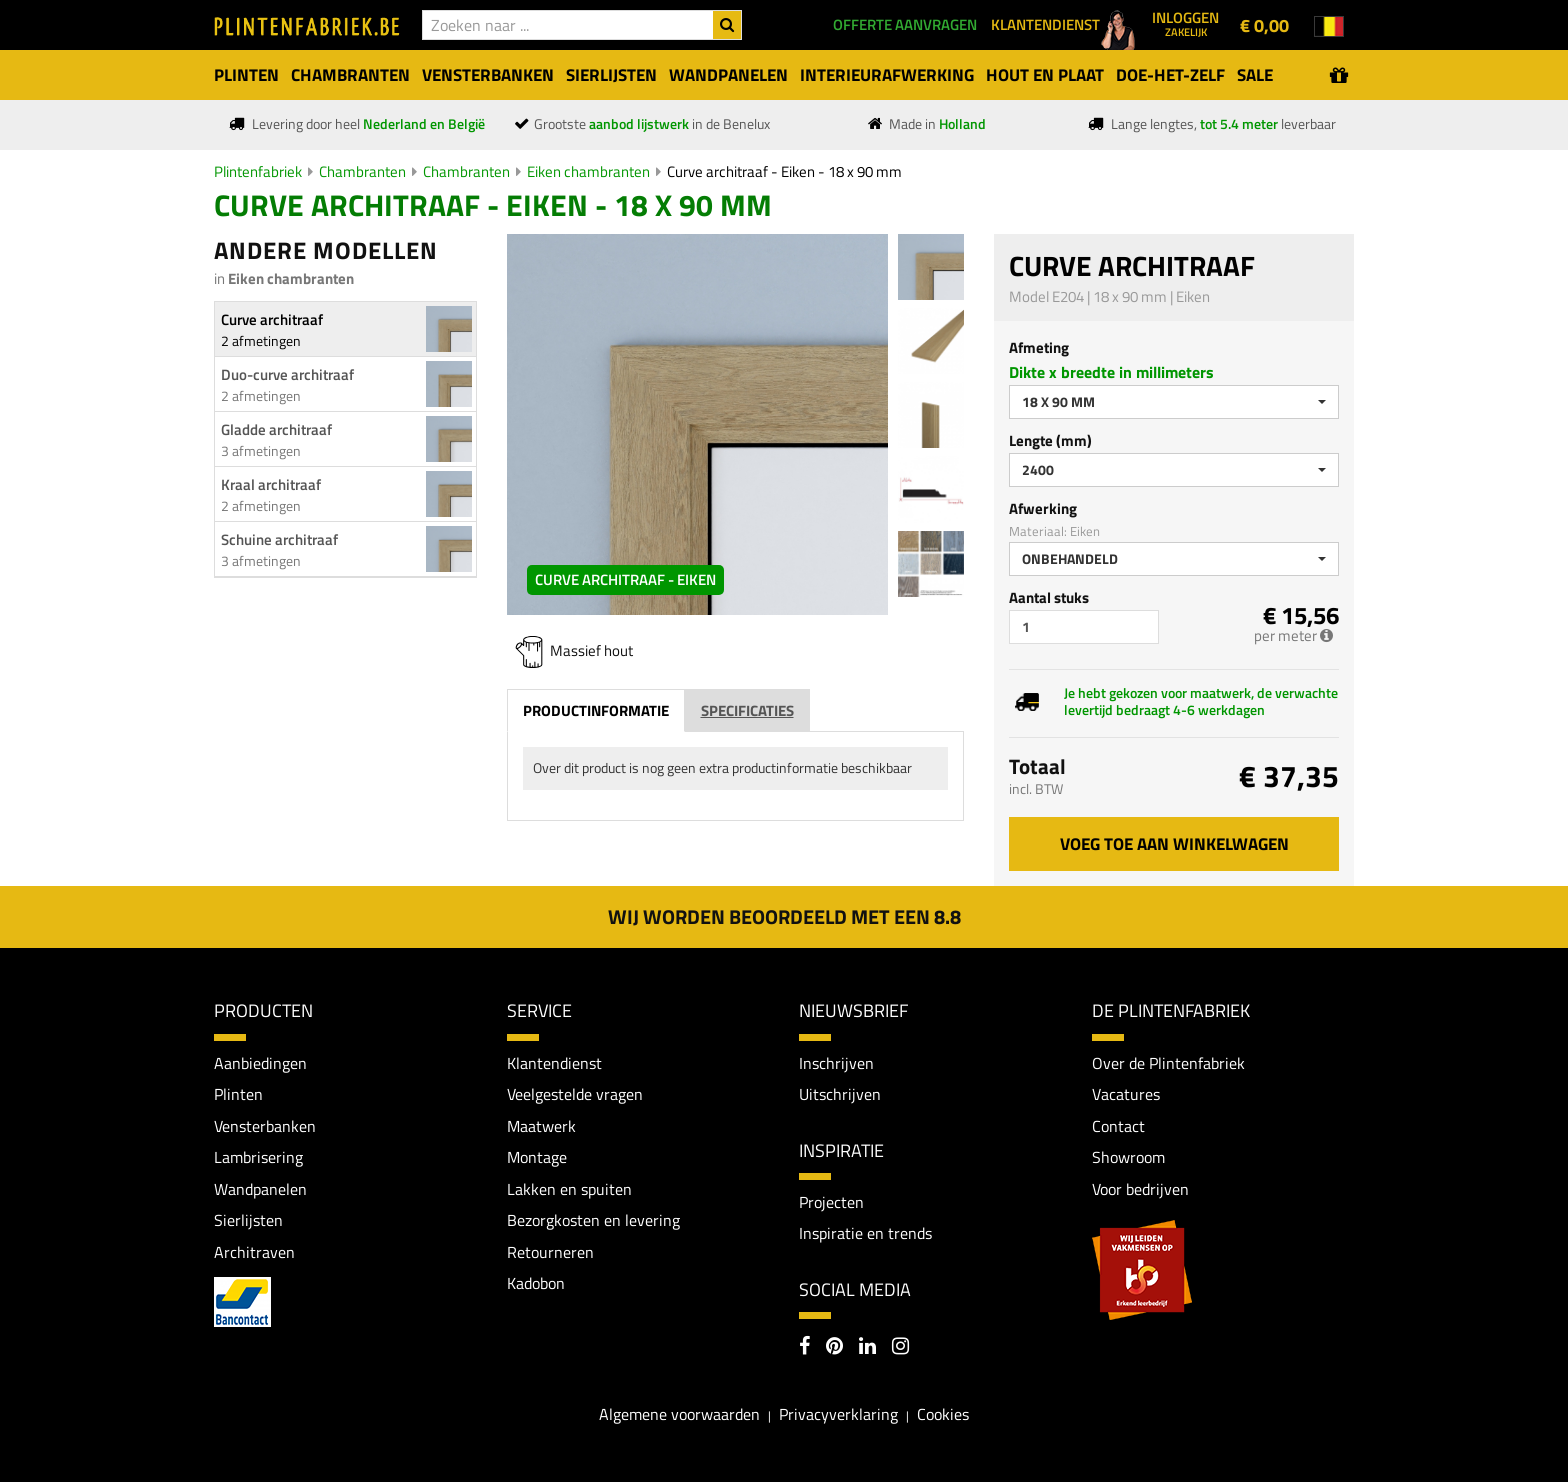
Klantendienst (554, 1063)
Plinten (238, 1094)
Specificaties (747, 710)
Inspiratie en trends (865, 1233)
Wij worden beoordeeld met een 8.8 (784, 916)
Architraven (254, 1252)
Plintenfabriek (258, 171)
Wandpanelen (260, 1189)
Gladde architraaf (276, 429)
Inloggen (1185, 23)
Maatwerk (541, 1126)
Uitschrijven (840, 1094)
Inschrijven (836, 1063)
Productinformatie (596, 710)
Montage (537, 1157)
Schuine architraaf (279, 539)
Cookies (943, 1414)
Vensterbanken (265, 1126)
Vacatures (1126, 1094)
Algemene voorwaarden (679, 1414)
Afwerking (1043, 508)
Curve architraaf (272, 319)
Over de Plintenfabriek (1168, 1063)
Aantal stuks (1049, 597)
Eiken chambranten (588, 171)
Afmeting (1039, 347)
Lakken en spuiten (569, 1189)
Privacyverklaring (838, 1414)
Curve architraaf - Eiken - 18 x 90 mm (784, 171)
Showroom (1128, 1157)
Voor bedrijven (1140, 1189)
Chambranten (362, 171)
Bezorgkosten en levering (593, 1220)
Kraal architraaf (271, 484)
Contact (1118, 1126)
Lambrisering (258, 1157)
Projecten (831, 1202)
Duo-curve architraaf (287, 374)
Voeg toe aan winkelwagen (1174, 844)
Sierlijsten (248, 1220)
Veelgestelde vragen (575, 1094)
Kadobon (536, 1284)
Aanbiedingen (260, 1063)
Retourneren (550, 1252)
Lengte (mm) (1050, 440)
